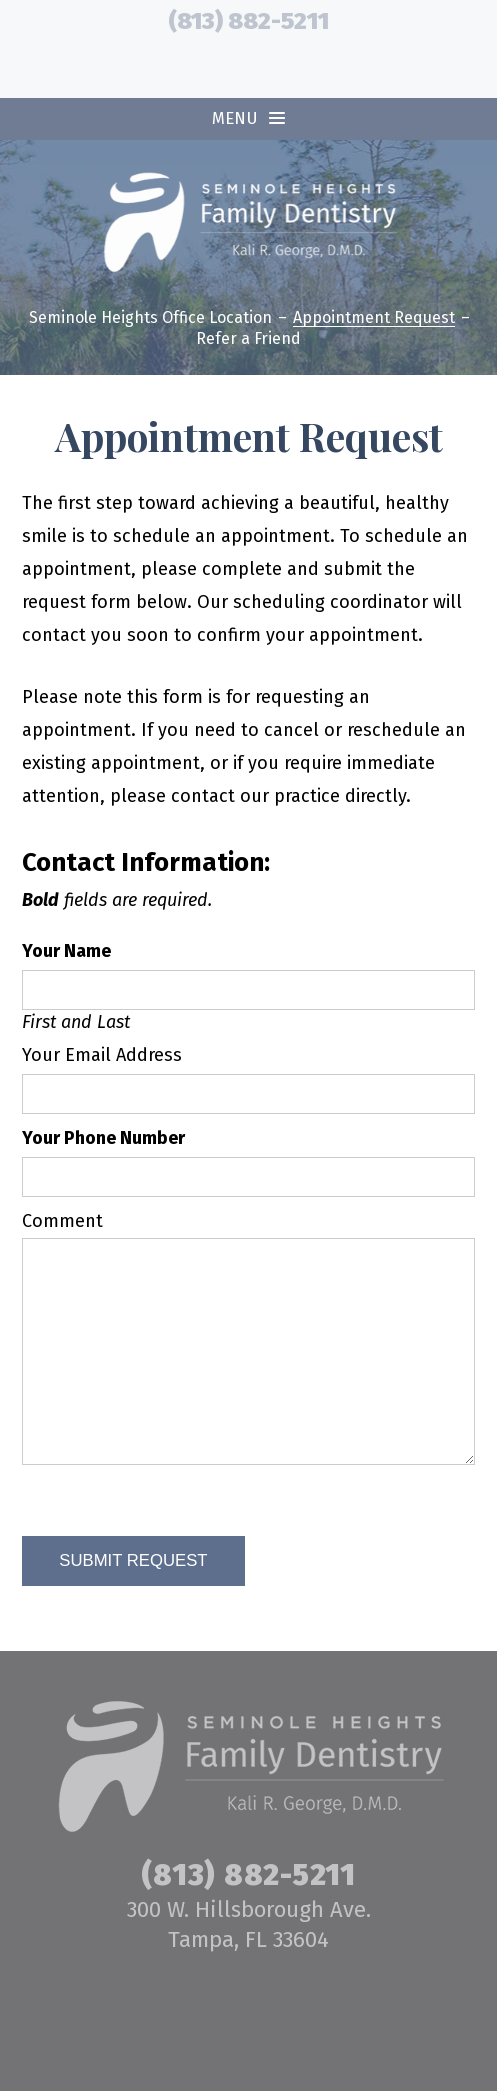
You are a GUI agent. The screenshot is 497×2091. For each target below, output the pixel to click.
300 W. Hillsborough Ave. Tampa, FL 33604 (249, 1924)
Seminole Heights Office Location (150, 318)
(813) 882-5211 (248, 21)
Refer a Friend (248, 339)
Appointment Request (374, 318)
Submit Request (133, 1560)
